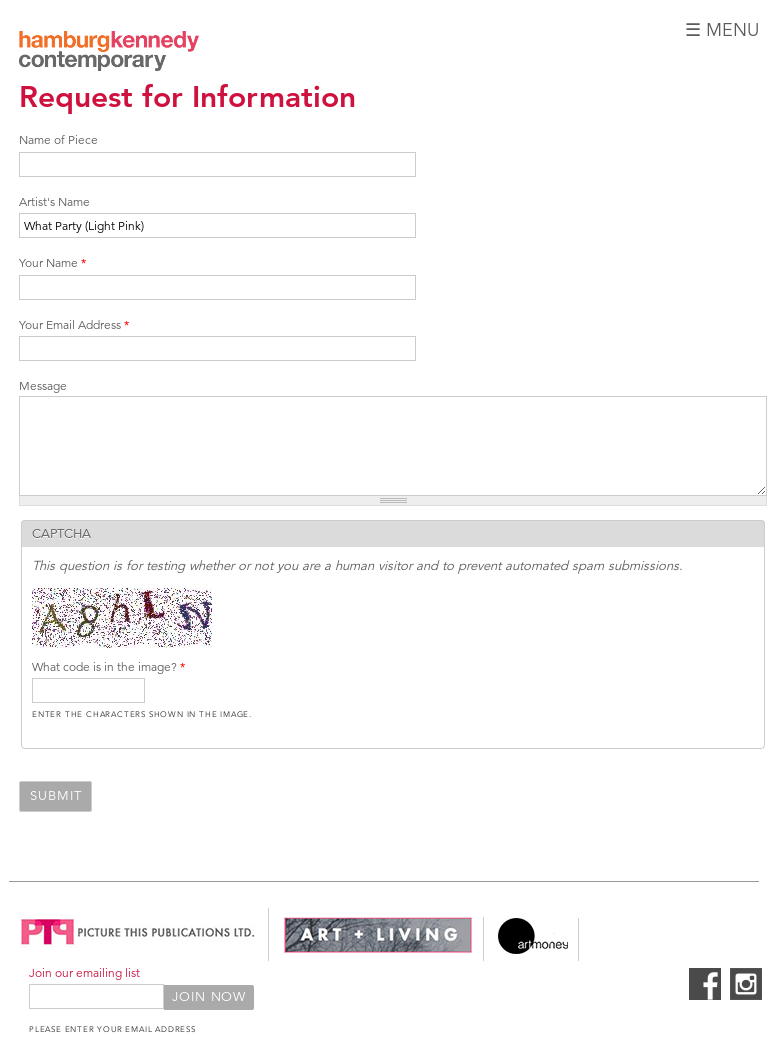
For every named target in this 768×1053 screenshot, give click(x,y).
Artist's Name (54, 201)
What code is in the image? (108, 666)
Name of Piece (58, 139)
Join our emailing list (84, 972)
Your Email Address (74, 324)
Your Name (52, 262)
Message (43, 385)
